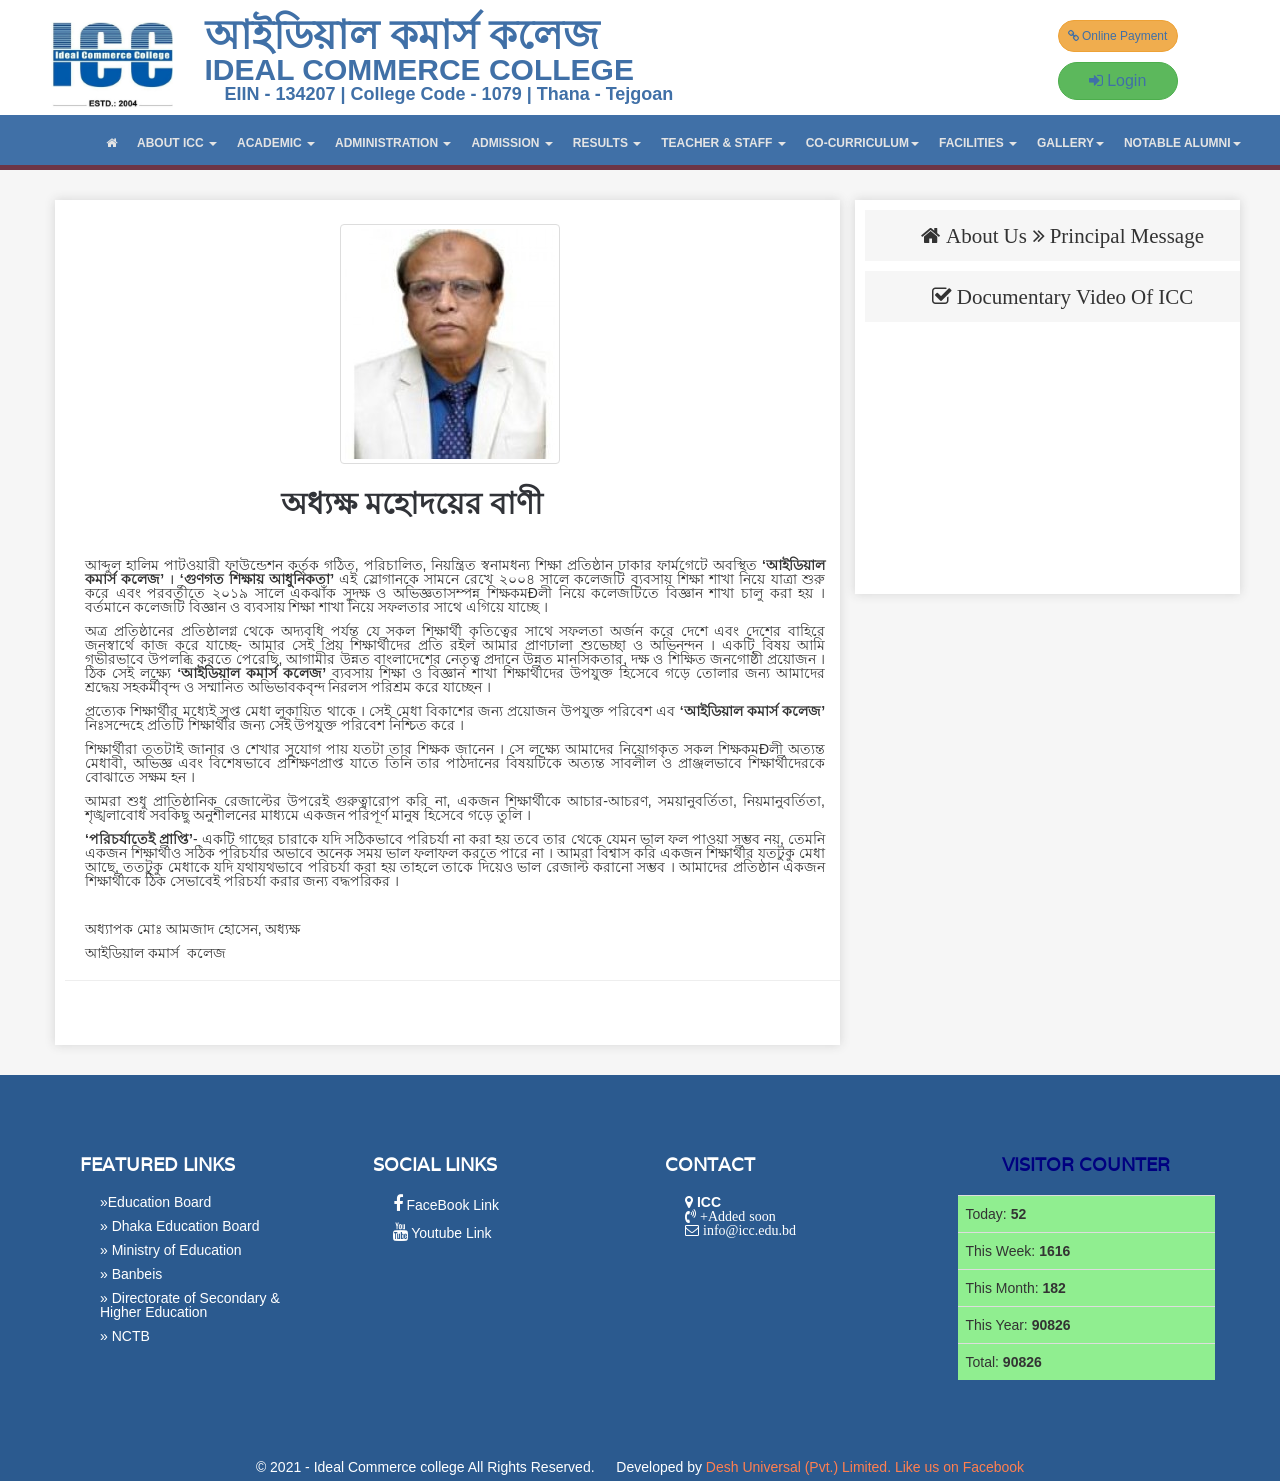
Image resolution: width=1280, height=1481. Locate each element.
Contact (710, 1164)
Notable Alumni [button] (1182, 143)
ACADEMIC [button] (276, 143)
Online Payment (1118, 36)
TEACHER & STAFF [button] (723, 143)
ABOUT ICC (177, 143)
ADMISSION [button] (511, 143)
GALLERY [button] (1070, 143)
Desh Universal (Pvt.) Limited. (798, 1467)
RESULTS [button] (607, 143)
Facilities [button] (978, 143)
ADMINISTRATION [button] (393, 143)
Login (1118, 80)
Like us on (959, 1467)
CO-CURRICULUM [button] (862, 143)
